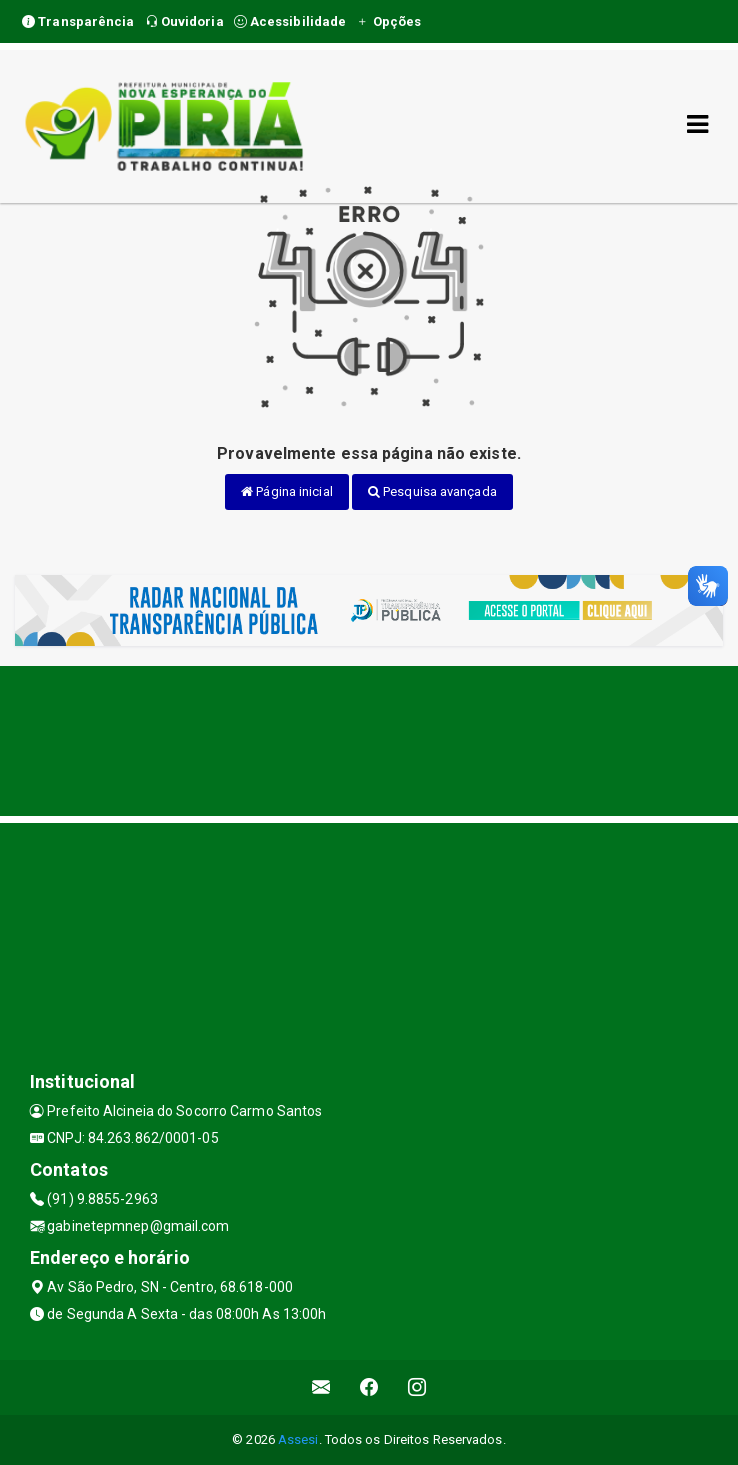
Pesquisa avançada (432, 491)
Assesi (298, 1439)
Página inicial (287, 491)
